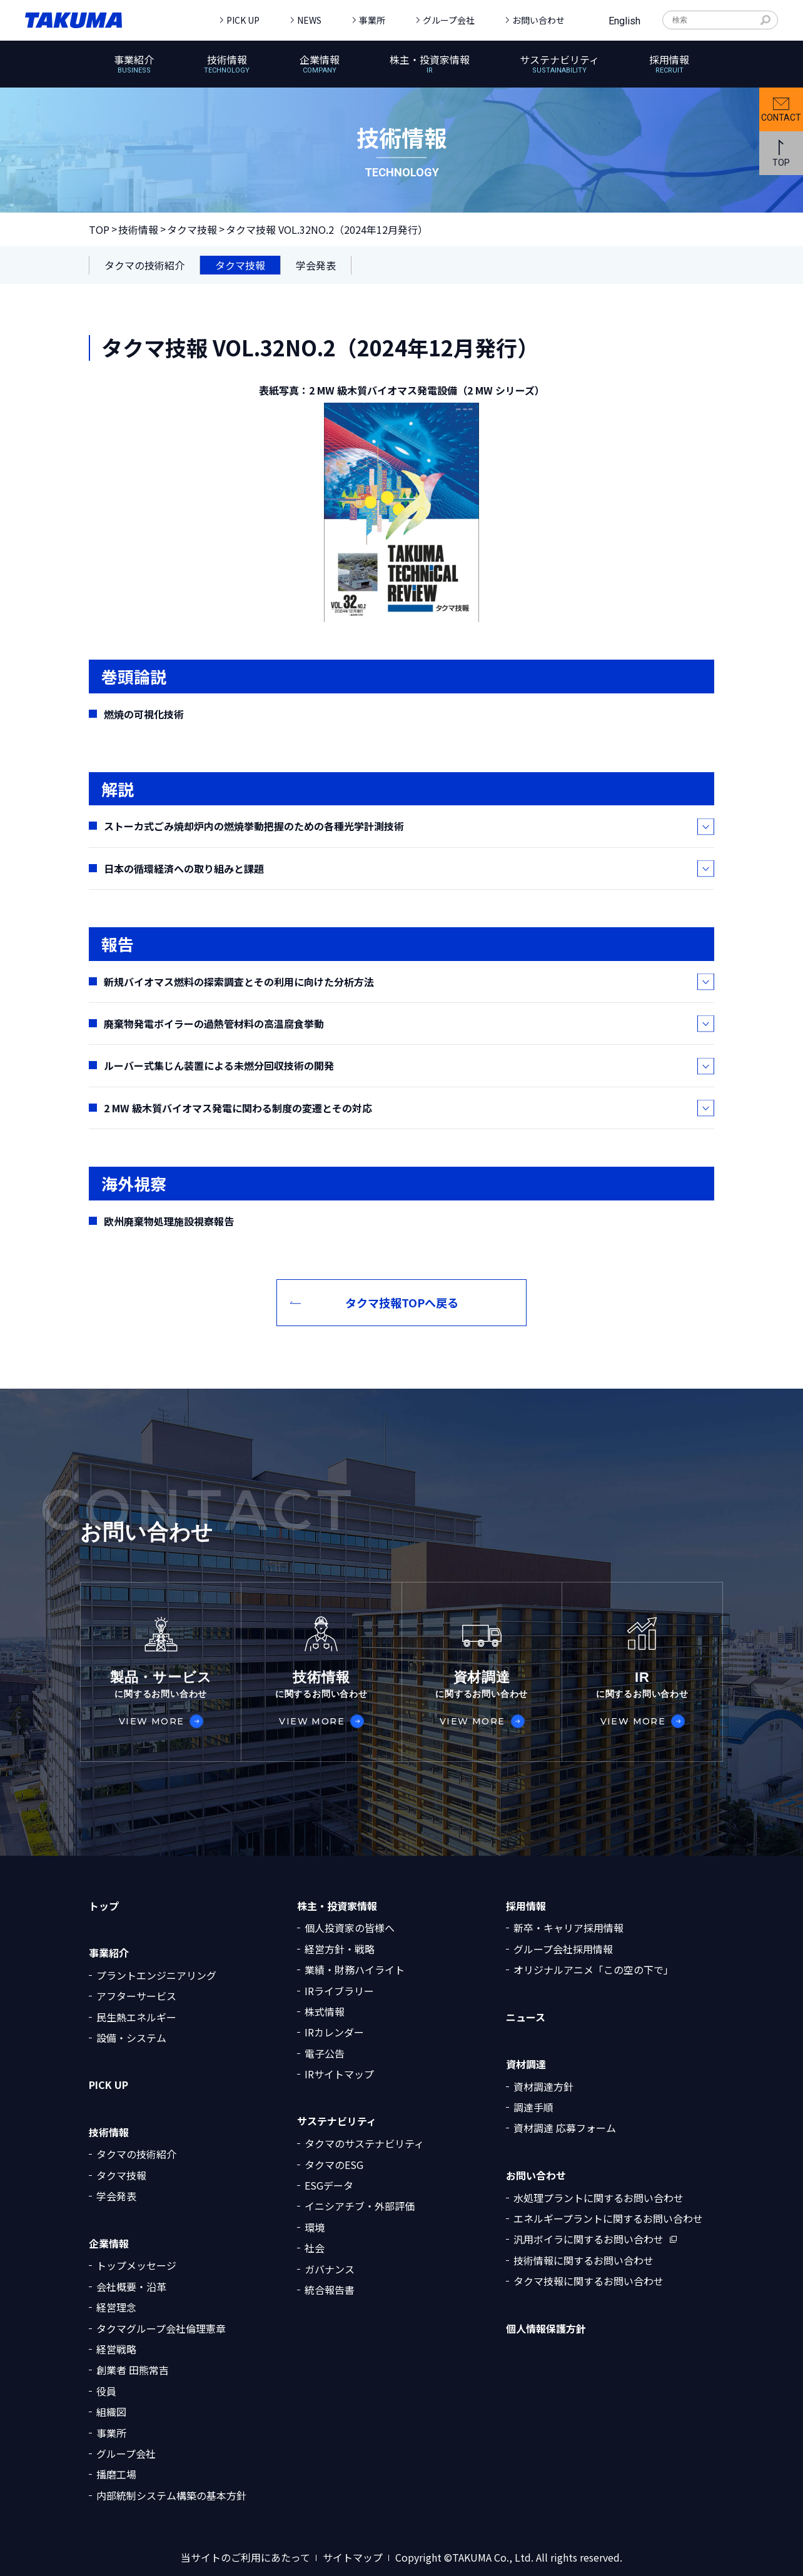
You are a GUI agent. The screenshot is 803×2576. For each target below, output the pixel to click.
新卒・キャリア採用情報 (568, 1927)
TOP (99, 229)
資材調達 (526, 2064)
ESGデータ (329, 2185)
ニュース (525, 2017)
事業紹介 (109, 1953)
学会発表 (116, 2195)
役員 (106, 2390)
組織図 (111, 2411)
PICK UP (243, 20)
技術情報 (138, 229)
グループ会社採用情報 (563, 1948)
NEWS (309, 20)
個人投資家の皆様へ (350, 1927)
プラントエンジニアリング (156, 1975)
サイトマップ (353, 2557)
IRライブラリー (339, 1990)
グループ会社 (449, 20)
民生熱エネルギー (136, 2017)
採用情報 (526, 1906)
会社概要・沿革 (131, 2286)
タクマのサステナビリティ (364, 2143)
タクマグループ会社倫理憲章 (161, 2328)
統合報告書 (330, 2289)
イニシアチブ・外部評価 (360, 2205)
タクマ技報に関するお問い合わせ (588, 2280)
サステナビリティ (336, 2121)
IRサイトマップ (339, 2073)
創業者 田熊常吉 (132, 2369)
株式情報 (325, 2011)
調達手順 (533, 2107)
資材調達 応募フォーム (564, 2127)
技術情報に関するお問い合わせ (583, 2260)
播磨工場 (116, 2474)
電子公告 (325, 2053)
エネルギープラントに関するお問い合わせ (608, 2218)
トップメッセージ (136, 2265)
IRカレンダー (334, 2032)
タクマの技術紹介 (136, 2153)
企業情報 (109, 2243)
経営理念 (116, 2307)
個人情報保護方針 (546, 2328)
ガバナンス (330, 2269)
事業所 (372, 20)
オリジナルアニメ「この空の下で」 (593, 1969)
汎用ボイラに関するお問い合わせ (588, 2238)
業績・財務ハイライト (355, 1969)
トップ (104, 1906)
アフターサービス (136, 1995)
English (624, 21)
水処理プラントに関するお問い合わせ (598, 2197)
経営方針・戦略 (340, 1948)
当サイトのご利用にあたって (245, 2557)
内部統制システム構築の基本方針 (171, 2495)
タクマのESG (334, 2164)
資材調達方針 (543, 2086)
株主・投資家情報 (337, 1906)
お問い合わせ (538, 20)
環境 (315, 2227)
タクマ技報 (192, 229)
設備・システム (131, 2037)
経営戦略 (116, 2349)
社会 (315, 2247)
